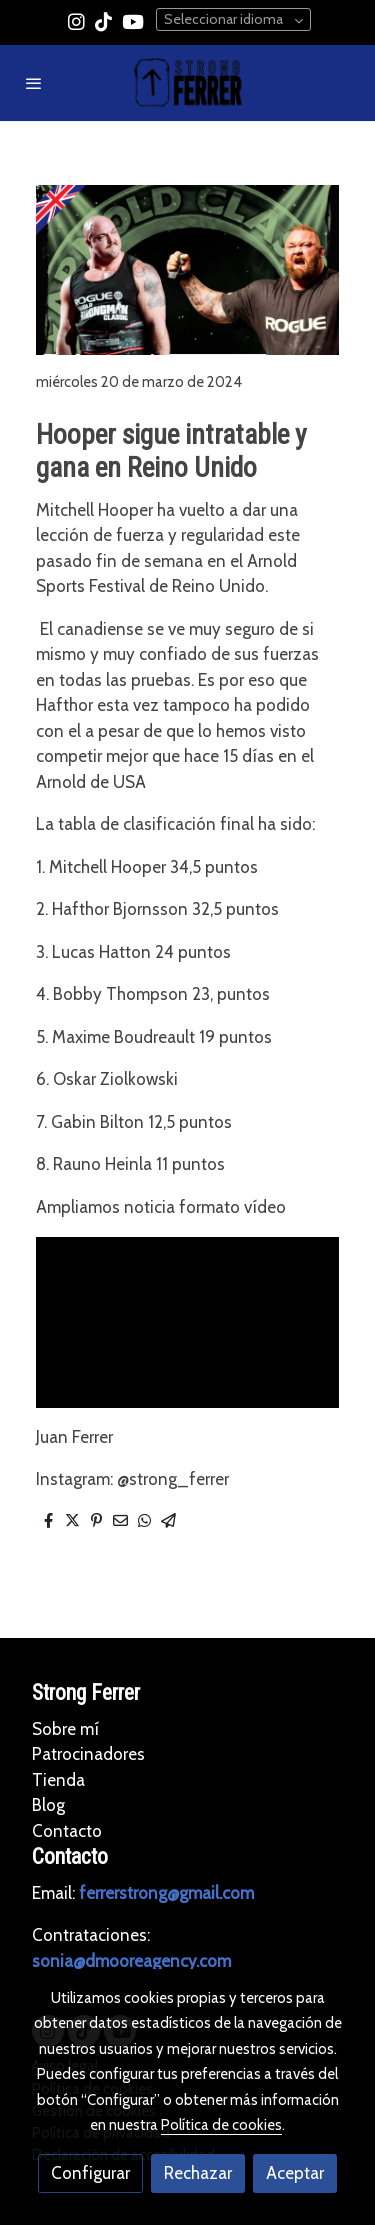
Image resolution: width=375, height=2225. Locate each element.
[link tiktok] (103, 20)
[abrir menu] (34, 83)
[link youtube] (133, 20)
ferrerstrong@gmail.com (166, 1893)
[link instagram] (76, 20)
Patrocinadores (88, 1754)
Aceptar (295, 2173)
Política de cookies (221, 2125)
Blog (48, 1805)
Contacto (67, 1831)
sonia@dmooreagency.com (131, 1961)
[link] (188, 83)
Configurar (90, 2173)
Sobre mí (65, 1729)
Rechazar (198, 2173)
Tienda (58, 1780)
